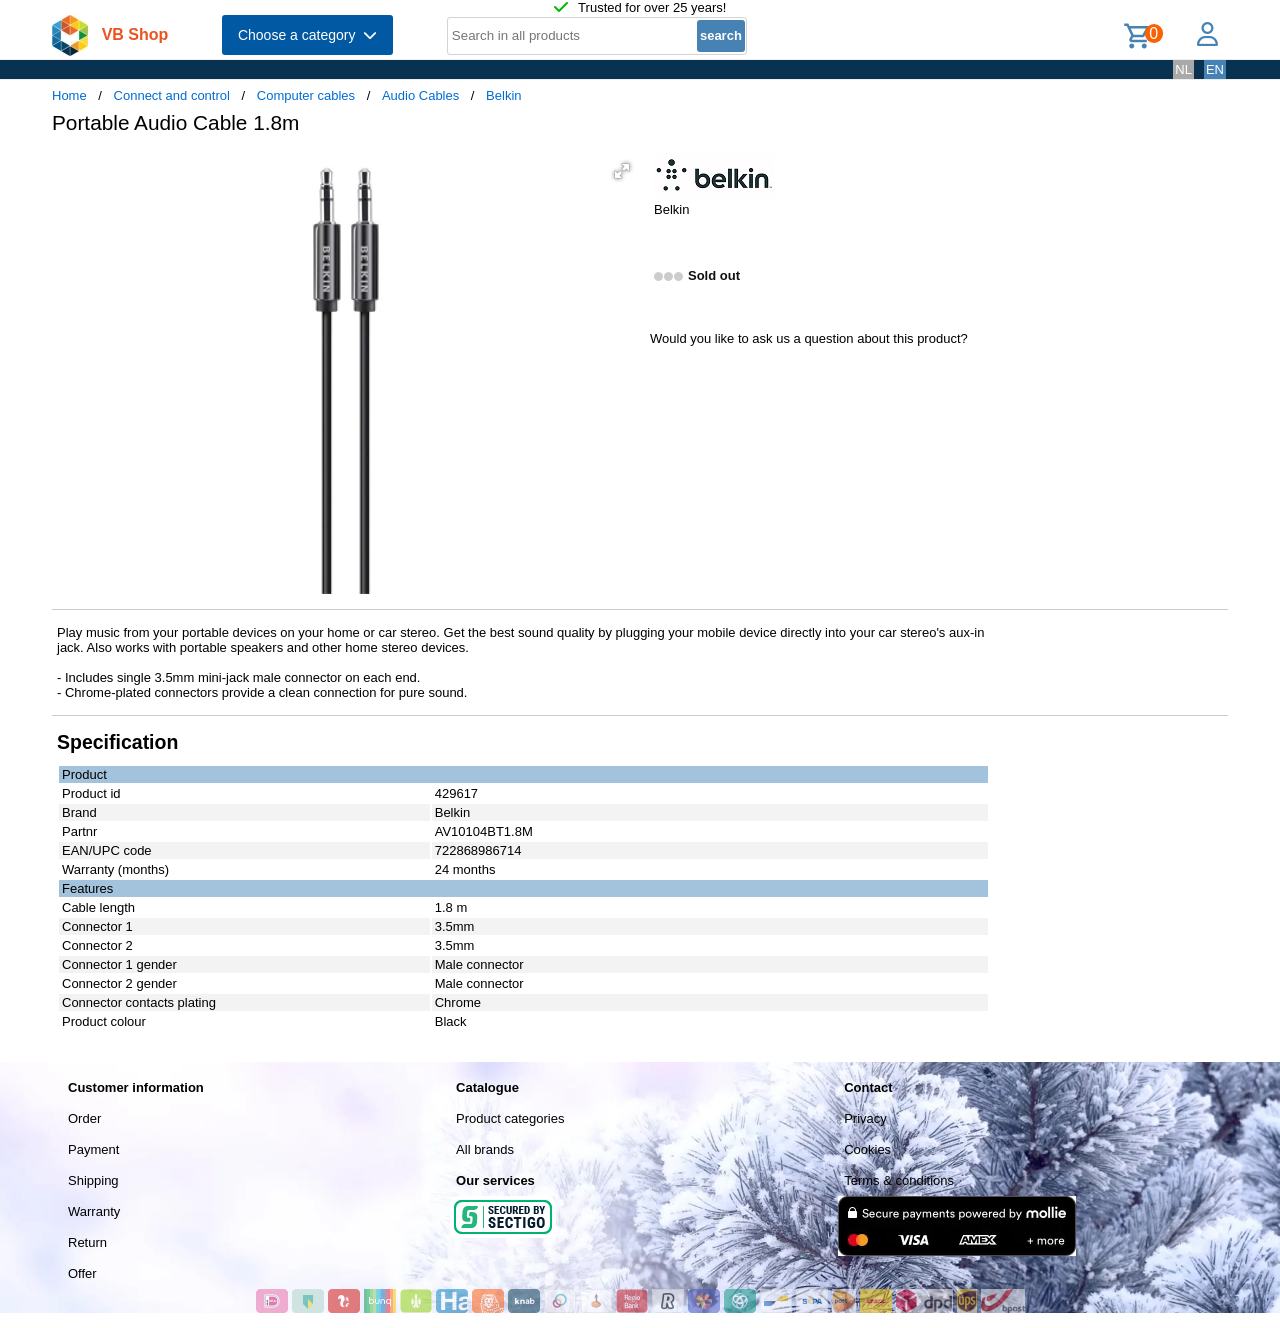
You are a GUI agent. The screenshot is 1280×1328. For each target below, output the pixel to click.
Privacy (865, 1118)
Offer (82, 1273)
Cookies (867, 1149)
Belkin (503, 95)
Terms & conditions (899, 1180)
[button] (622, 171)
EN (1215, 69)
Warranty (94, 1211)
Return (87, 1242)
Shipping (93, 1180)
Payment (93, 1149)
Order (84, 1118)
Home (69, 95)
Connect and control (172, 95)
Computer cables (306, 95)
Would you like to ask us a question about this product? (809, 338)
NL (1183, 69)
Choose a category (307, 35)
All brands (485, 1149)
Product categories (510, 1118)
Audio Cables (420, 95)
